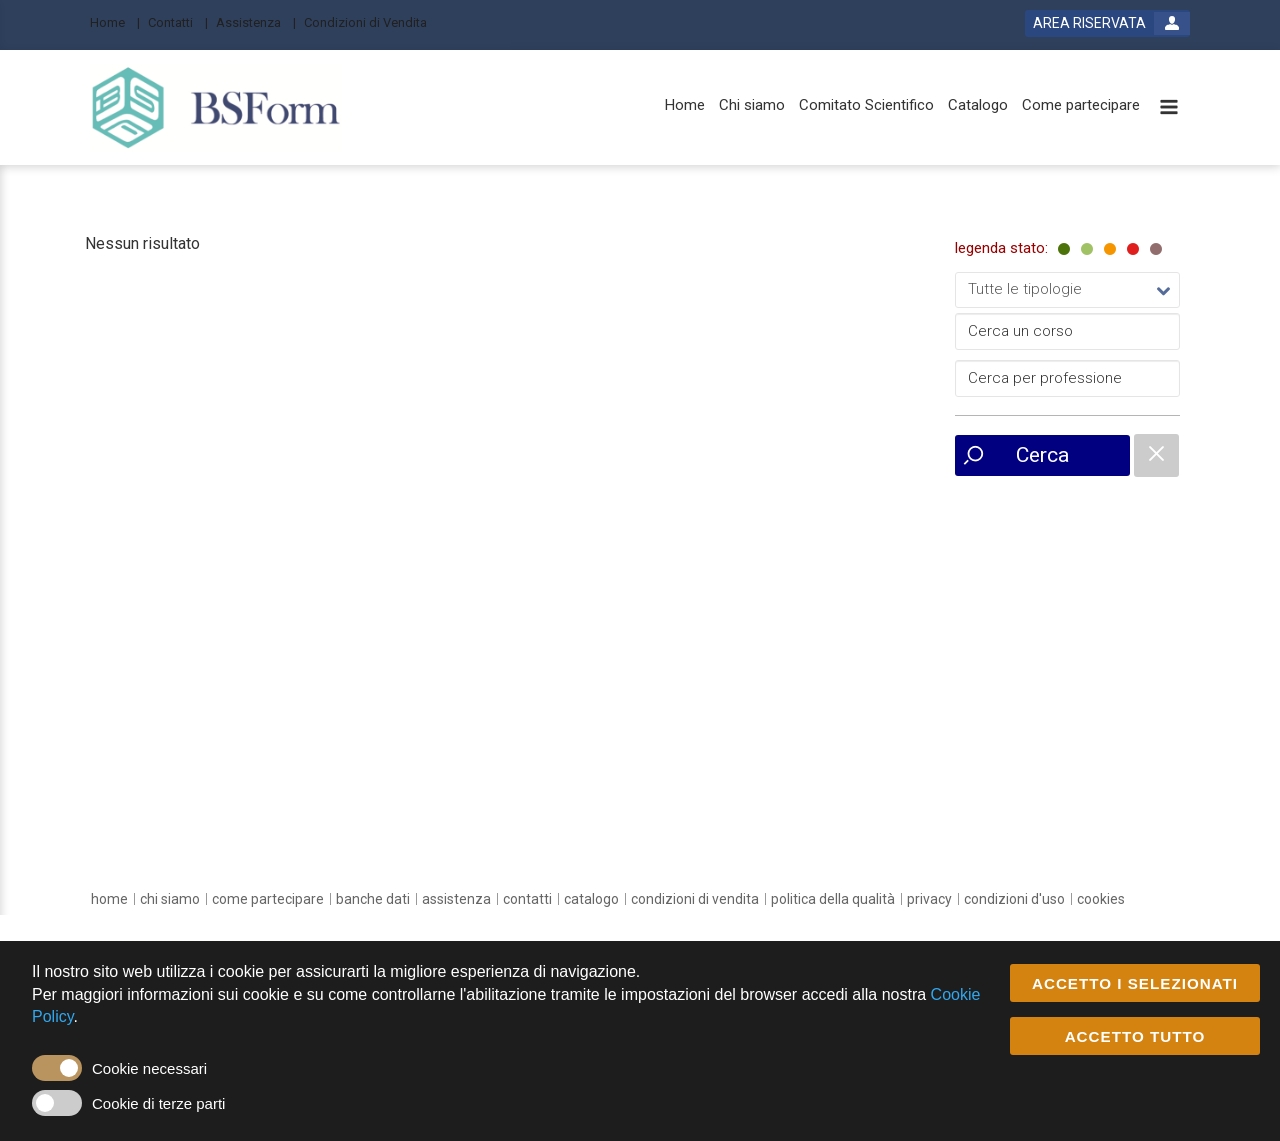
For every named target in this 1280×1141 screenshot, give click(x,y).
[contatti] (527, 899)
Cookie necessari (149, 1068)
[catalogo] (591, 899)
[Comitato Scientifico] (866, 105)
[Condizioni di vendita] (695, 899)
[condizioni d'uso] (1014, 899)
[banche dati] (373, 899)
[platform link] (216, 107)
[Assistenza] (256, 21)
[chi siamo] (170, 899)
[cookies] (1101, 899)
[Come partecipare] (1081, 105)
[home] (109, 899)
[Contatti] (178, 21)
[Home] (115, 21)
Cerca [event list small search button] (1042, 455)
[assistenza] (456, 899)
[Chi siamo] (752, 105)
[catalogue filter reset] (1156, 455)
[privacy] (929, 899)
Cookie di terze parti (158, 1103)
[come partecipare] (268, 899)
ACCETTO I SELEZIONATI (1135, 983)
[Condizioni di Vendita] (371, 21)
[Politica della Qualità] (833, 899)
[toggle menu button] (1169, 108)
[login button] (1107, 23)
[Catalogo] (978, 105)
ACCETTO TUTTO (1135, 1036)
